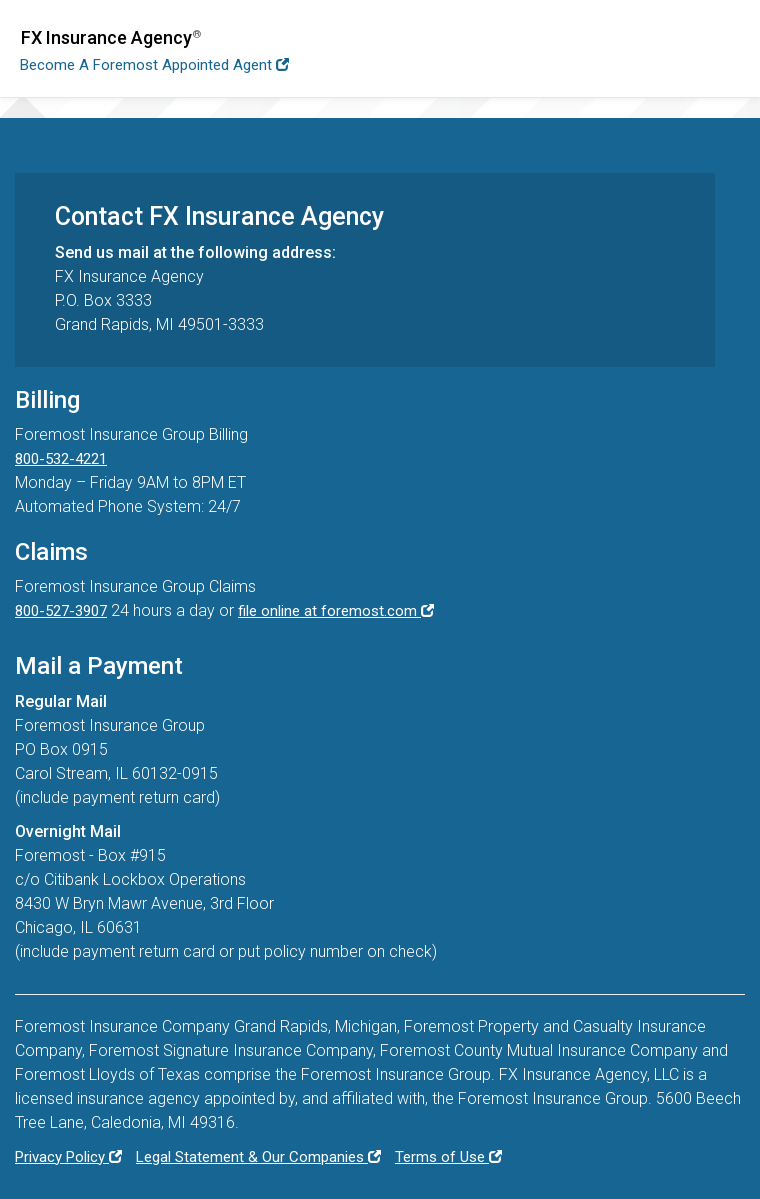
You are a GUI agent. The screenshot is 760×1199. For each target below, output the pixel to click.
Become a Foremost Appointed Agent (154, 65)
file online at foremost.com (336, 611)
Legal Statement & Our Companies (258, 1157)
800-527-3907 (61, 611)
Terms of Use (448, 1157)
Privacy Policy (68, 1157)
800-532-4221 (61, 459)
